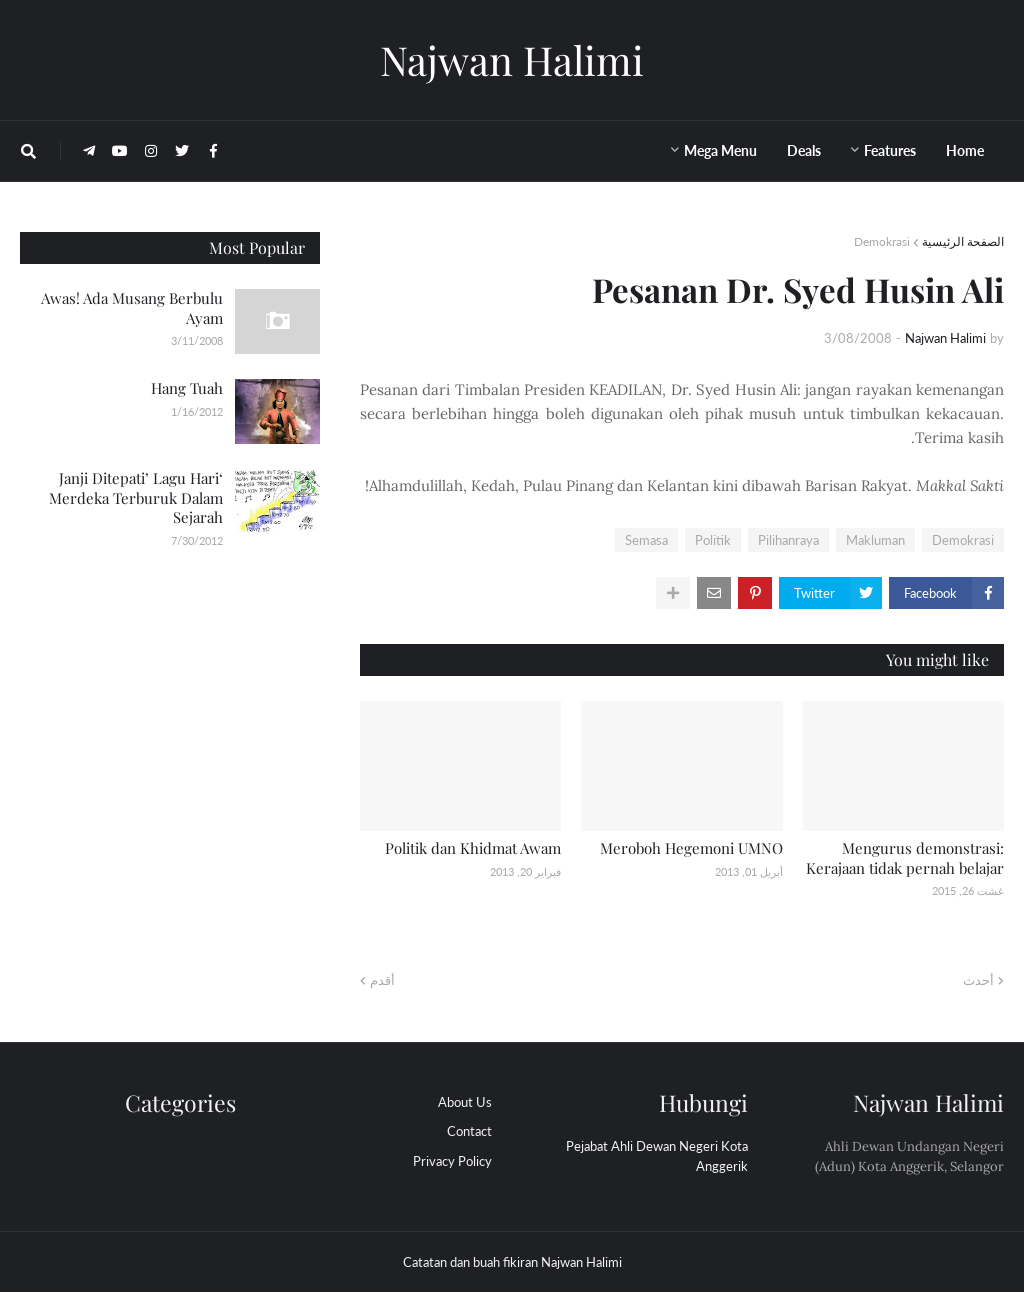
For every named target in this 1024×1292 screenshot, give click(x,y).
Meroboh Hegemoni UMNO (691, 848)
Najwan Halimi (512, 59)
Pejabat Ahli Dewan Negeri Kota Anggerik (657, 1156)
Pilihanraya (788, 540)
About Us (465, 1102)
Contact (469, 1131)
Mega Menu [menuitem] (720, 150)
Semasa (646, 540)
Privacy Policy (452, 1161)
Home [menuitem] (965, 150)
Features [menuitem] (890, 150)
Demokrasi (882, 241)
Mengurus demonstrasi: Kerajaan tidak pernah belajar (905, 858)
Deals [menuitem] (804, 150)
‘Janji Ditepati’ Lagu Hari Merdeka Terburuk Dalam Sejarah (136, 497)
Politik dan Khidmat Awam (473, 848)
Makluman (875, 540)
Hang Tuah (187, 388)
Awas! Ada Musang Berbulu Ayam (132, 308)
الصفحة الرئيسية (963, 241)
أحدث (978, 980)
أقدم (382, 980)
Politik (713, 540)
